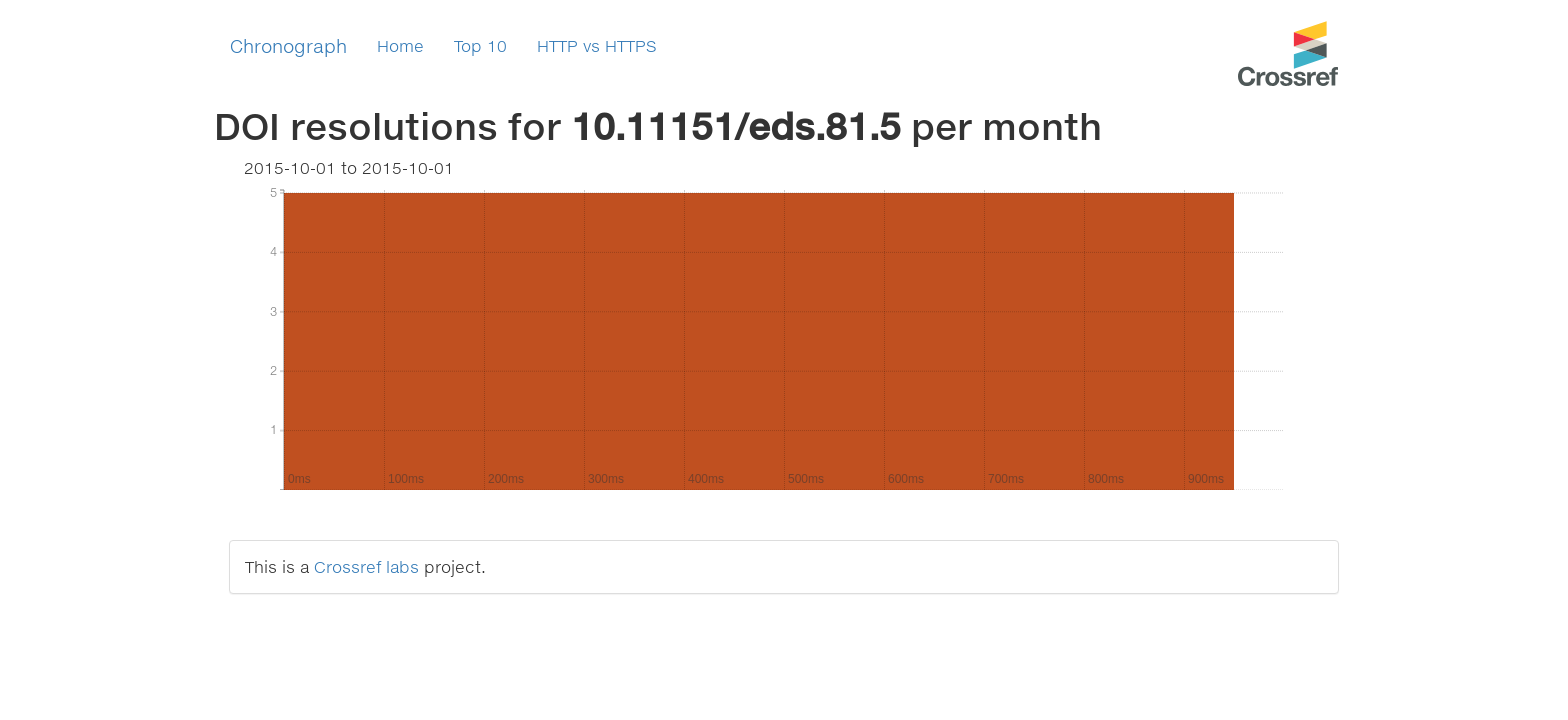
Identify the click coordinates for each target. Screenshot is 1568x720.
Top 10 (480, 45)
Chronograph (288, 46)
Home (400, 45)
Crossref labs (366, 566)
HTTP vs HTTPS (597, 45)
